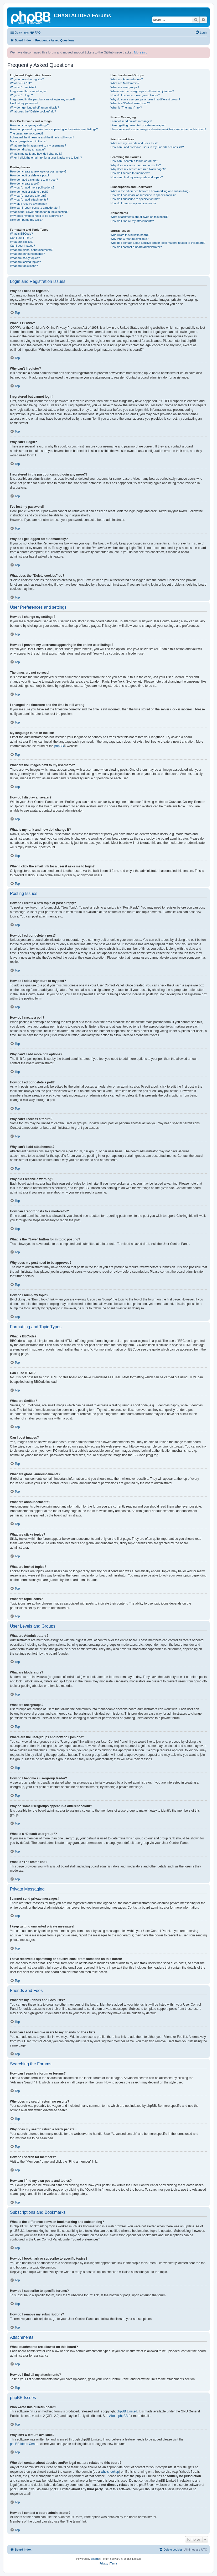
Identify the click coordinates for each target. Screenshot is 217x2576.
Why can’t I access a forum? (28, 195)
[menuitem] (35, 32)
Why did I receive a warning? (28, 203)
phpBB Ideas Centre (24, 2444)
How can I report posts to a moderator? (35, 207)
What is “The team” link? (126, 107)
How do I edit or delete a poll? (29, 191)
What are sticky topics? (25, 258)
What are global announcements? (31, 249)
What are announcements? (27, 253)
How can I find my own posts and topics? (137, 177)
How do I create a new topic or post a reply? (38, 171)
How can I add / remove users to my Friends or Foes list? (147, 147)
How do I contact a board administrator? (136, 247)
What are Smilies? (21, 241)
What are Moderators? (125, 83)
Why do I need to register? (27, 79)
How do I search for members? (130, 173)
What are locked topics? (25, 261)
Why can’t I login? (21, 95)
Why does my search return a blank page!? (138, 169)
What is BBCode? (21, 233)
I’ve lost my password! (24, 103)
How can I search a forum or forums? (134, 161)
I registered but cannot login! (28, 91)
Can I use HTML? (21, 237)
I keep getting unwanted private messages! (138, 125)
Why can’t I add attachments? (29, 199)
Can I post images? (22, 245)
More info (140, 52)
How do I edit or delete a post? (29, 175)
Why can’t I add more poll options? (32, 187)
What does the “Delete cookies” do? (33, 111)
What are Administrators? (127, 79)
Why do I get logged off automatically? (34, 107)
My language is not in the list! (28, 141)
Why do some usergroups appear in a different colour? (145, 99)
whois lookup (110, 2472)
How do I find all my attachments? (132, 221)
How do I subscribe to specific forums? (135, 199)
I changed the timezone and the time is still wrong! (42, 137)
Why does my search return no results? (136, 165)
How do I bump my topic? (26, 219)
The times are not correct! (26, 133)
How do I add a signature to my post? (34, 179)
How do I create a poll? (25, 183)
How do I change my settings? (29, 125)
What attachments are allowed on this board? (140, 216)
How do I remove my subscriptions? (133, 203)
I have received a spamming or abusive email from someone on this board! (158, 129)
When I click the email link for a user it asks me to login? (46, 157)
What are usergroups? (125, 87)
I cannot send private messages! (131, 121)
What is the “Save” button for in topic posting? (39, 211)
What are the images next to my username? (38, 145)
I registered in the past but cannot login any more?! (42, 99)
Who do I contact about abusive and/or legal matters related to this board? (158, 242)
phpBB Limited (127, 2411)
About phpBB (118, 2416)
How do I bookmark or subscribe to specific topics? (143, 195)
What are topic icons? (24, 265)
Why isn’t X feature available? (130, 238)
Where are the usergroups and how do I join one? (142, 91)
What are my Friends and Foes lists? (134, 143)
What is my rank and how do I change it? (36, 153)
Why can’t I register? (23, 87)
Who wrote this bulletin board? (130, 234)
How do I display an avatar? (28, 149)
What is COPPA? (21, 83)
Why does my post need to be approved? (36, 215)
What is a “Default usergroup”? (130, 103)
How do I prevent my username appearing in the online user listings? (54, 129)
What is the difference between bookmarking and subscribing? (150, 191)
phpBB (59, 746)
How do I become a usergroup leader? (135, 95)
